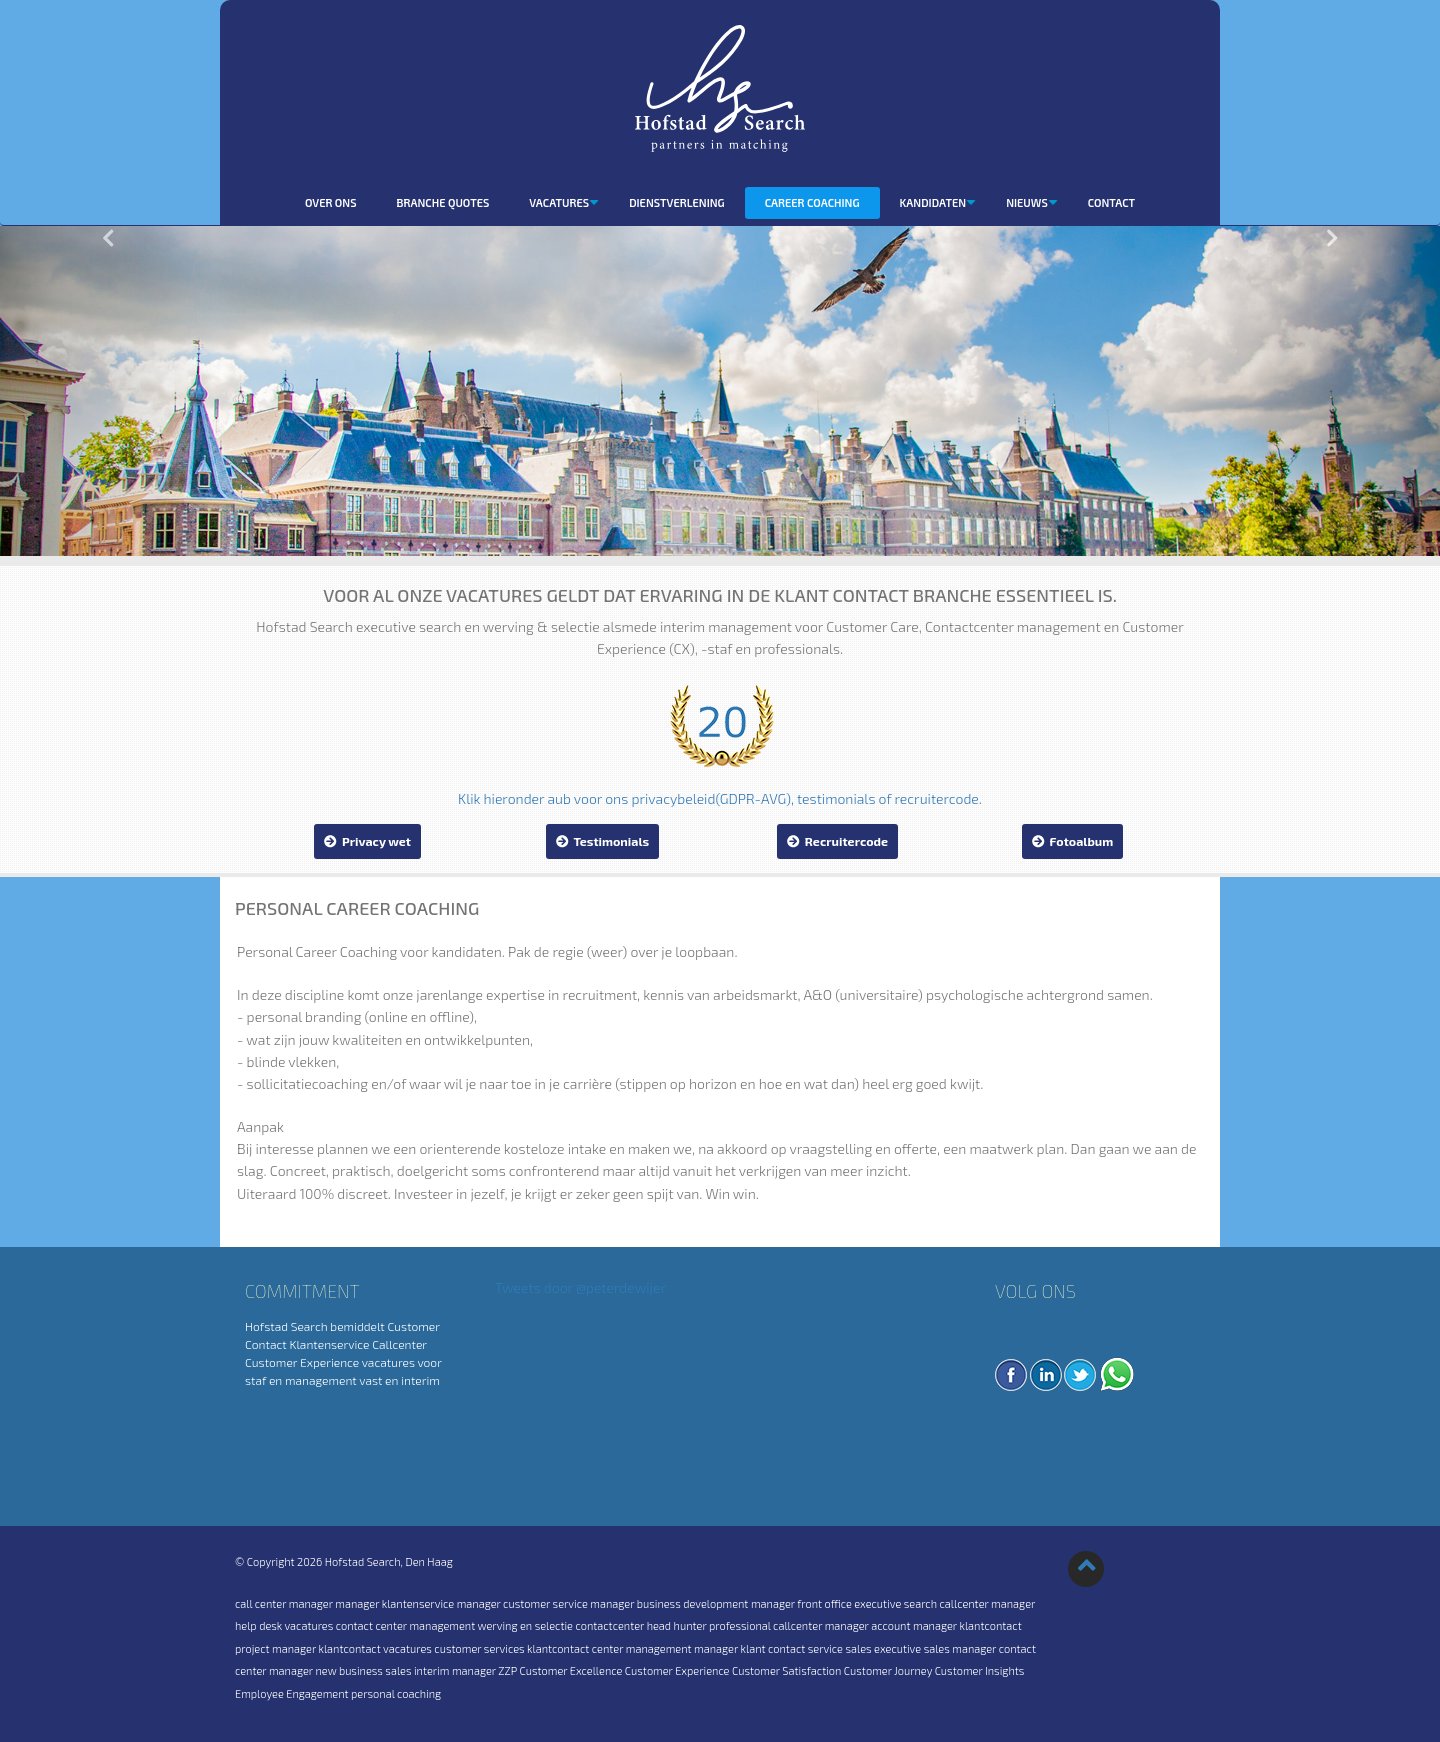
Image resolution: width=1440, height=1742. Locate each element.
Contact (1111, 202)
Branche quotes (443, 202)
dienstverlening (677, 202)
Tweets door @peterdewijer (580, 1287)
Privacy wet (367, 841)
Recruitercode (837, 841)
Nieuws (1032, 203)
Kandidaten (938, 203)
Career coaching (812, 202)
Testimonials (602, 841)
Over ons (331, 202)
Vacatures (564, 203)
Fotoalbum (1073, 841)
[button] (108, 391)
